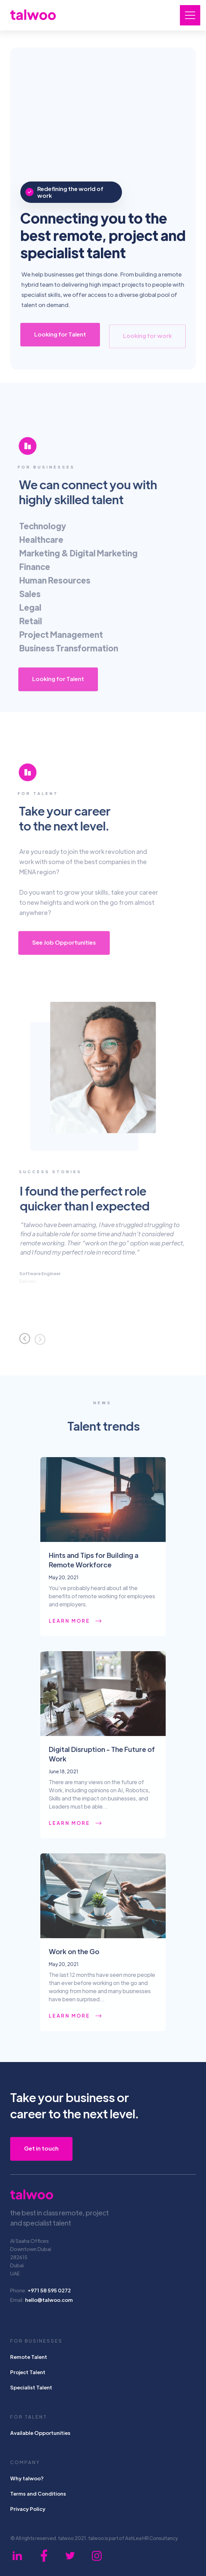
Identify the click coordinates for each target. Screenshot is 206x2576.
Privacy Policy (27, 2508)
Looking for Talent (60, 337)
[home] (33, 14)
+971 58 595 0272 (49, 2290)
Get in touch (41, 2148)
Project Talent (27, 2372)
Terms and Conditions (38, 2493)
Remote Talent (28, 2356)
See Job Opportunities (64, 945)
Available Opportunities (40, 2432)
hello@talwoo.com (49, 2299)
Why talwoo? (27, 2478)
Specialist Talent (31, 2387)
